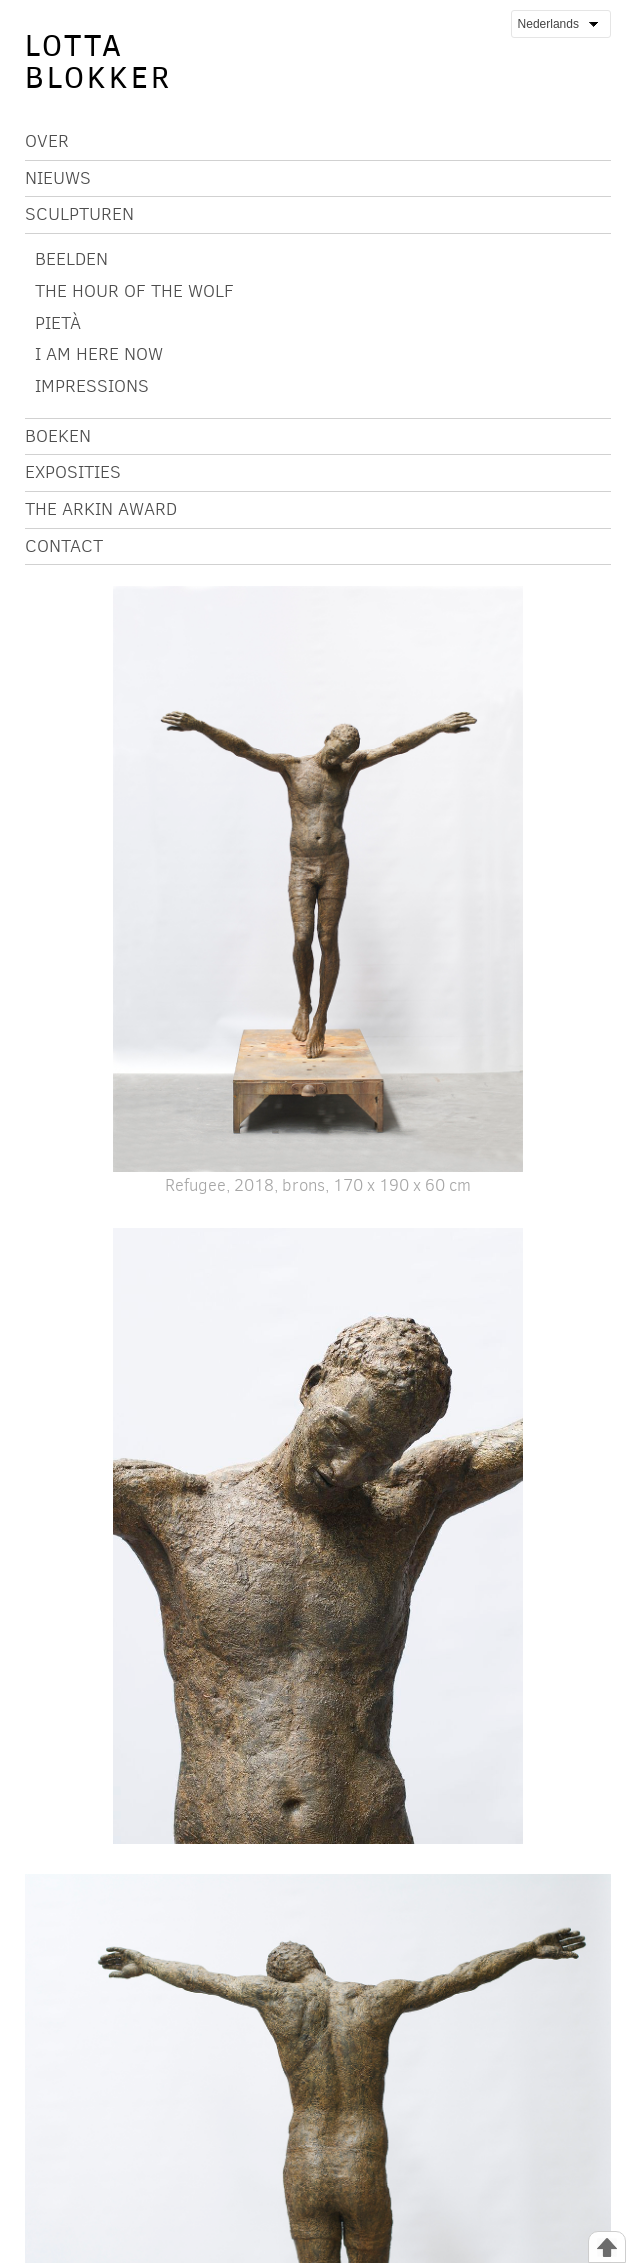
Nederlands (557, 24)
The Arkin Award (101, 509)
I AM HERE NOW (99, 354)
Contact (64, 546)
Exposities (73, 472)
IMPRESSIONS (92, 386)
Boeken (58, 436)
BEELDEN (71, 259)
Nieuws (58, 178)
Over (47, 141)
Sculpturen (79, 214)
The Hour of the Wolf (134, 291)
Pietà (58, 323)
